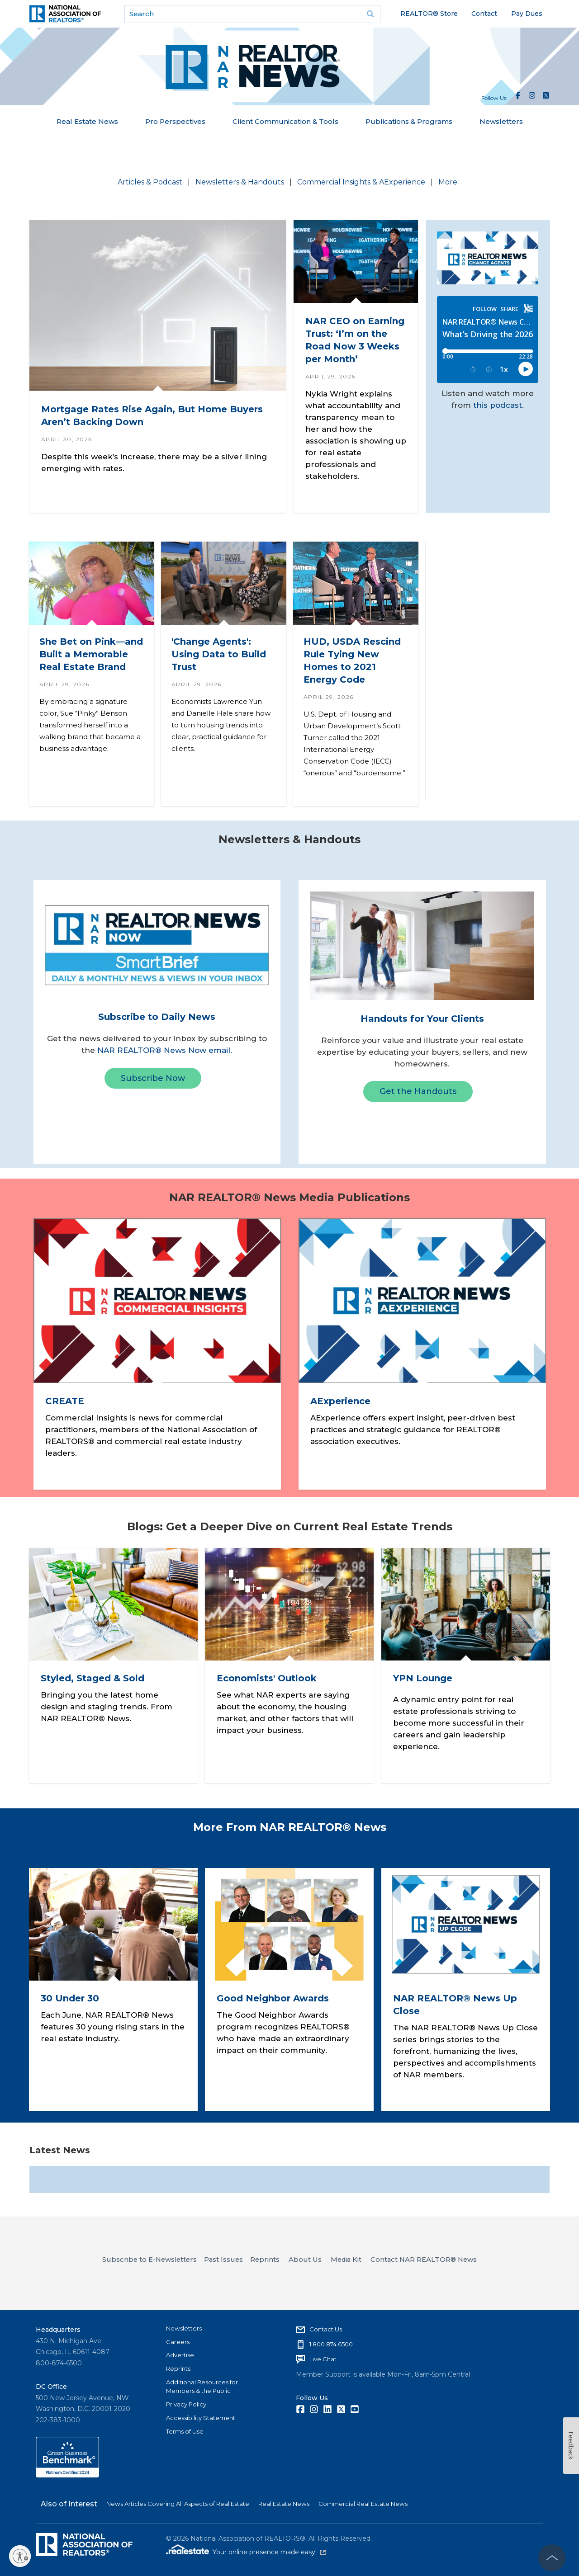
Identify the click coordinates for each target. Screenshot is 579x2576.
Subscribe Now (153, 1078)
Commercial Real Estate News (363, 2503)
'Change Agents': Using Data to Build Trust (218, 654)
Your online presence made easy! (269, 2552)
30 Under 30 (70, 1998)
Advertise (180, 2355)
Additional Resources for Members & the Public (202, 2386)
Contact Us (325, 2329)
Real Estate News (87, 121)
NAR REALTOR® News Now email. (164, 1050)
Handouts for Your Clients (422, 1018)
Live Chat (323, 2359)
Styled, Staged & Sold (92, 1678)
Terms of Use (185, 2431)
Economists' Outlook (267, 1678)
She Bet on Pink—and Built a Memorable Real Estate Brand (90, 654)
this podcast (497, 405)
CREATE (64, 1401)
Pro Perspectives (175, 121)
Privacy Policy (186, 2404)
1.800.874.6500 (331, 2344)
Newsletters (501, 121)
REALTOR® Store (429, 13)
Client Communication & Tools (285, 121)
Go (370, 14)
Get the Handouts (418, 1091)
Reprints (178, 2368)
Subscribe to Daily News (156, 1016)
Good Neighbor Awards (273, 1998)
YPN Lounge (422, 1678)
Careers (178, 2341)
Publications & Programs (408, 121)
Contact (484, 13)
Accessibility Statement (200, 2417)
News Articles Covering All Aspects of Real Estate (177, 2503)
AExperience (340, 1401)
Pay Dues (526, 13)
